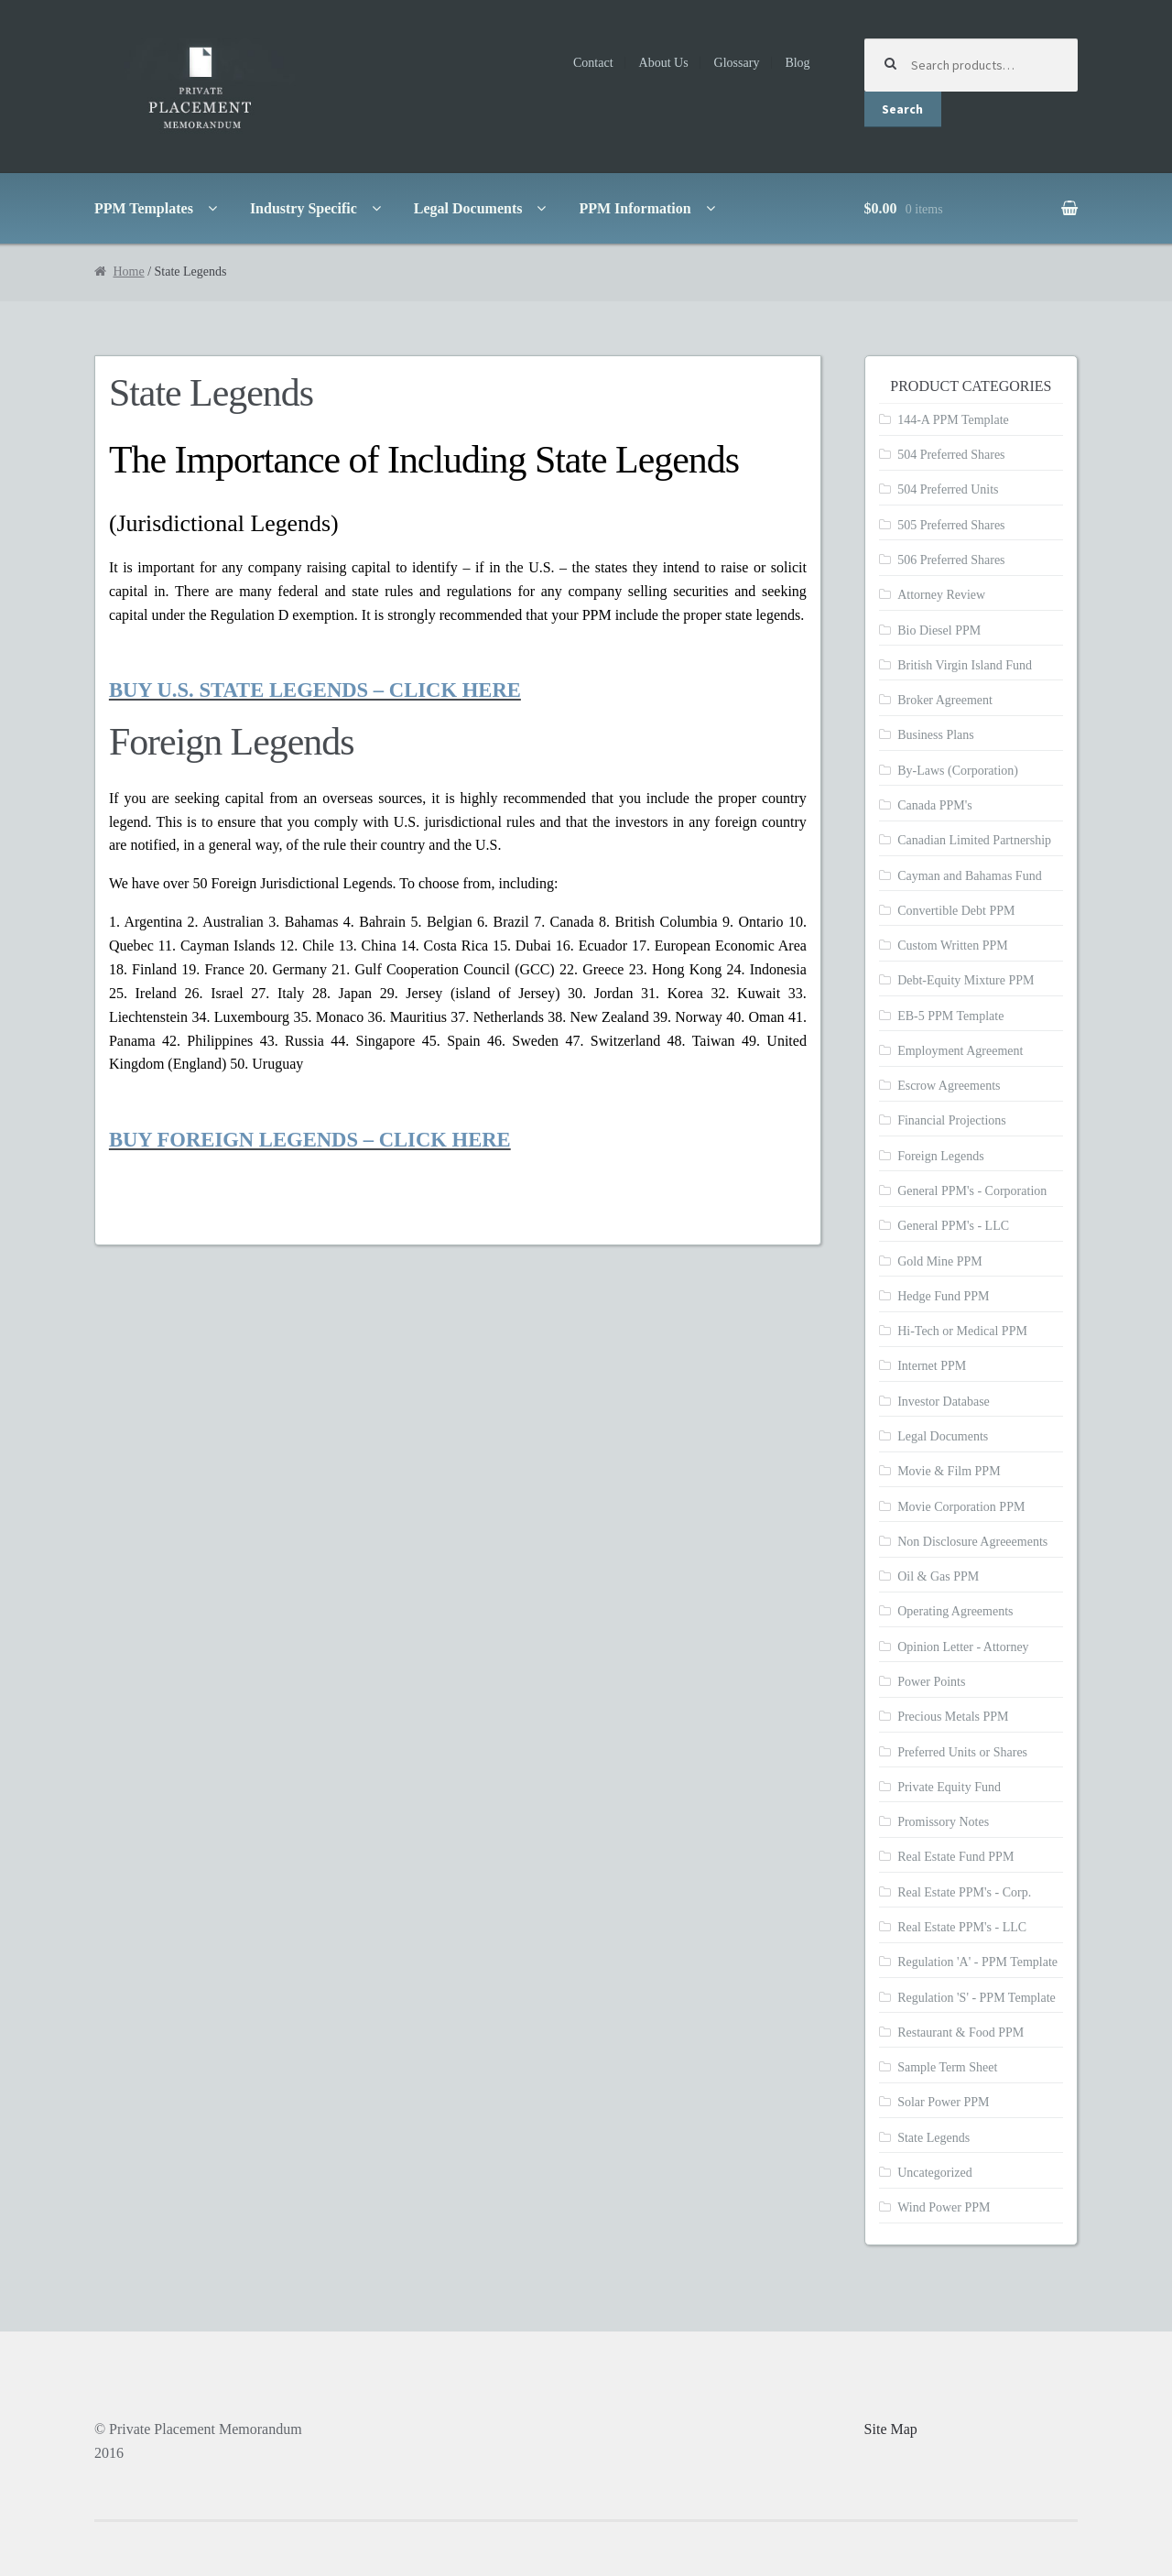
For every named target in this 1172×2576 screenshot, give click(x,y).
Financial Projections (951, 1120)
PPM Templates (143, 208)
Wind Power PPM (943, 2207)
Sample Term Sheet (947, 2067)
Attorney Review (941, 595)
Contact (593, 63)
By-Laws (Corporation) (957, 770)
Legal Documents (468, 208)
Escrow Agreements (948, 1085)
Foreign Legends (940, 1156)
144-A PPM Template (953, 420)
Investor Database (943, 1401)
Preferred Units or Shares (962, 1752)
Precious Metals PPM (952, 1716)
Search (902, 109)
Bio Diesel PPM (939, 630)
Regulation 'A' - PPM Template (977, 1962)
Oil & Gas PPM (938, 1576)
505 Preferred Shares (950, 525)
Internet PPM (931, 1366)
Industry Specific (303, 208)
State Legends (933, 2138)
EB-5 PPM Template (950, 1016)
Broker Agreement (945, 700)
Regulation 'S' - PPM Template (976, 1998)
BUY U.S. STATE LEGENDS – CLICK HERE (315, 690)
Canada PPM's (934, 805)
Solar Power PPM (943, 2102)
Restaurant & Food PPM (960, 2032)
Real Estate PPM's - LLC (961, 1927)
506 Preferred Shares (950, 560)
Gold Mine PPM (939, 1261)
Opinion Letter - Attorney (962, 1647)
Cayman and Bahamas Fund (969, 876)
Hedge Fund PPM (943, 1296)
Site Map (890, 2429)
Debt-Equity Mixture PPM (965, 980)
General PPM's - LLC (953, 1226)
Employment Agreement (960, 1051)
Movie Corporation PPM (961, 1507)
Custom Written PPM (952, 945)
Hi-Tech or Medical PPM (962, 1331)
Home (128, 271)
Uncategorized (934, 2172)
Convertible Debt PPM (956, 911)
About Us (664, 63)
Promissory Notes (943, 1822)
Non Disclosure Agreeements (972, 1542)
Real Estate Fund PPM (955, 1857)
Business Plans (935, 735)
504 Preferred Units (947, 489)
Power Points (931, 1682)
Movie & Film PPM (948, 1471)
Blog (797, 63)
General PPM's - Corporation (972, 1191)
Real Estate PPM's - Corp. (964, 1892)
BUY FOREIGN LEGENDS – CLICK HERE (310, 1139)
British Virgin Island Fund (964, 665)
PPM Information (634, 208)
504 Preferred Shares (950, 455)
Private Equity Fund (949, 1787)
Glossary (737, 63)
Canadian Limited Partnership (974, 840)
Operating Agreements (955, 1611)
